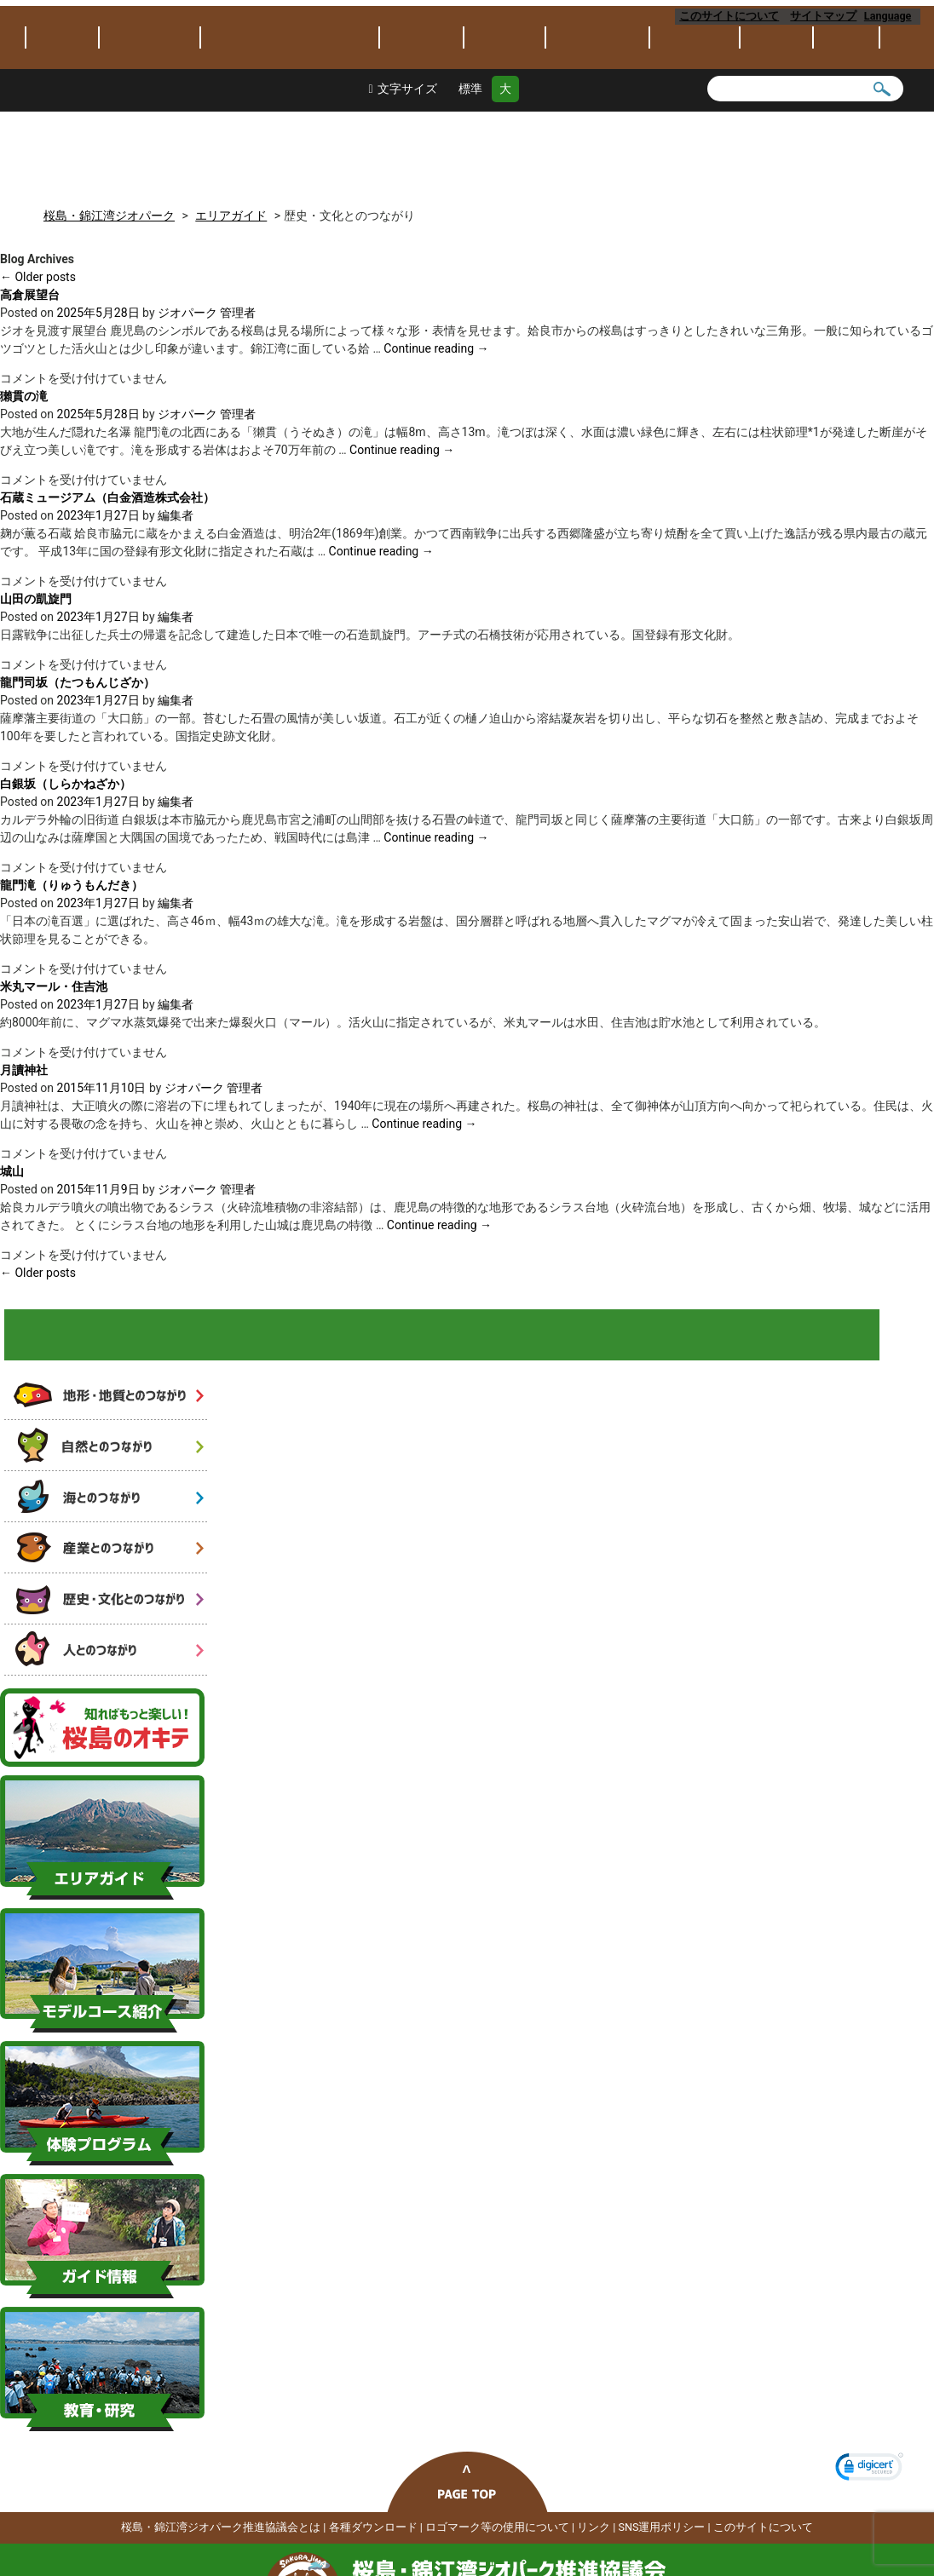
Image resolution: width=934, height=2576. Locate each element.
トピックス (62, 121)
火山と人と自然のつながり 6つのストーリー (112, 1341)
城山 (12, 1167)
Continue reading (435, 344)
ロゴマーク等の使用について (497, 2567)
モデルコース (504, 121)
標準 (470, 172)
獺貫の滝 (24, 392)
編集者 (175, 511)
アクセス (846, 121)
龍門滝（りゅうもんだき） (71, 881)
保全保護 (776, 121)
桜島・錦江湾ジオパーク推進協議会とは (220, 2567)
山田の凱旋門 (36, 594)
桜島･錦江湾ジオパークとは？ (289, 121)
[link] (869, 2509)
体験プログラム (597, 121)
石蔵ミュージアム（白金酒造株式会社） (107, 493)
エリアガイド (421, 121)
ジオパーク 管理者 (207, 308)
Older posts (38, 272)
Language (892, 15)
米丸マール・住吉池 (53, 982)
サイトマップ (824, 15)
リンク (593, 2567)
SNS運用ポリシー (662, 2567)
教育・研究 (694, 121)
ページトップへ (467, 2522)
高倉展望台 (30, 290)
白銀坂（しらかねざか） (65, 779)
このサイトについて (730, 15)
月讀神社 (24, 1065)
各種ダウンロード (373, 2567)
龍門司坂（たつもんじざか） (77, 678)
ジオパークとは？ (149, 121)
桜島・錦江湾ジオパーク (222, 44)
